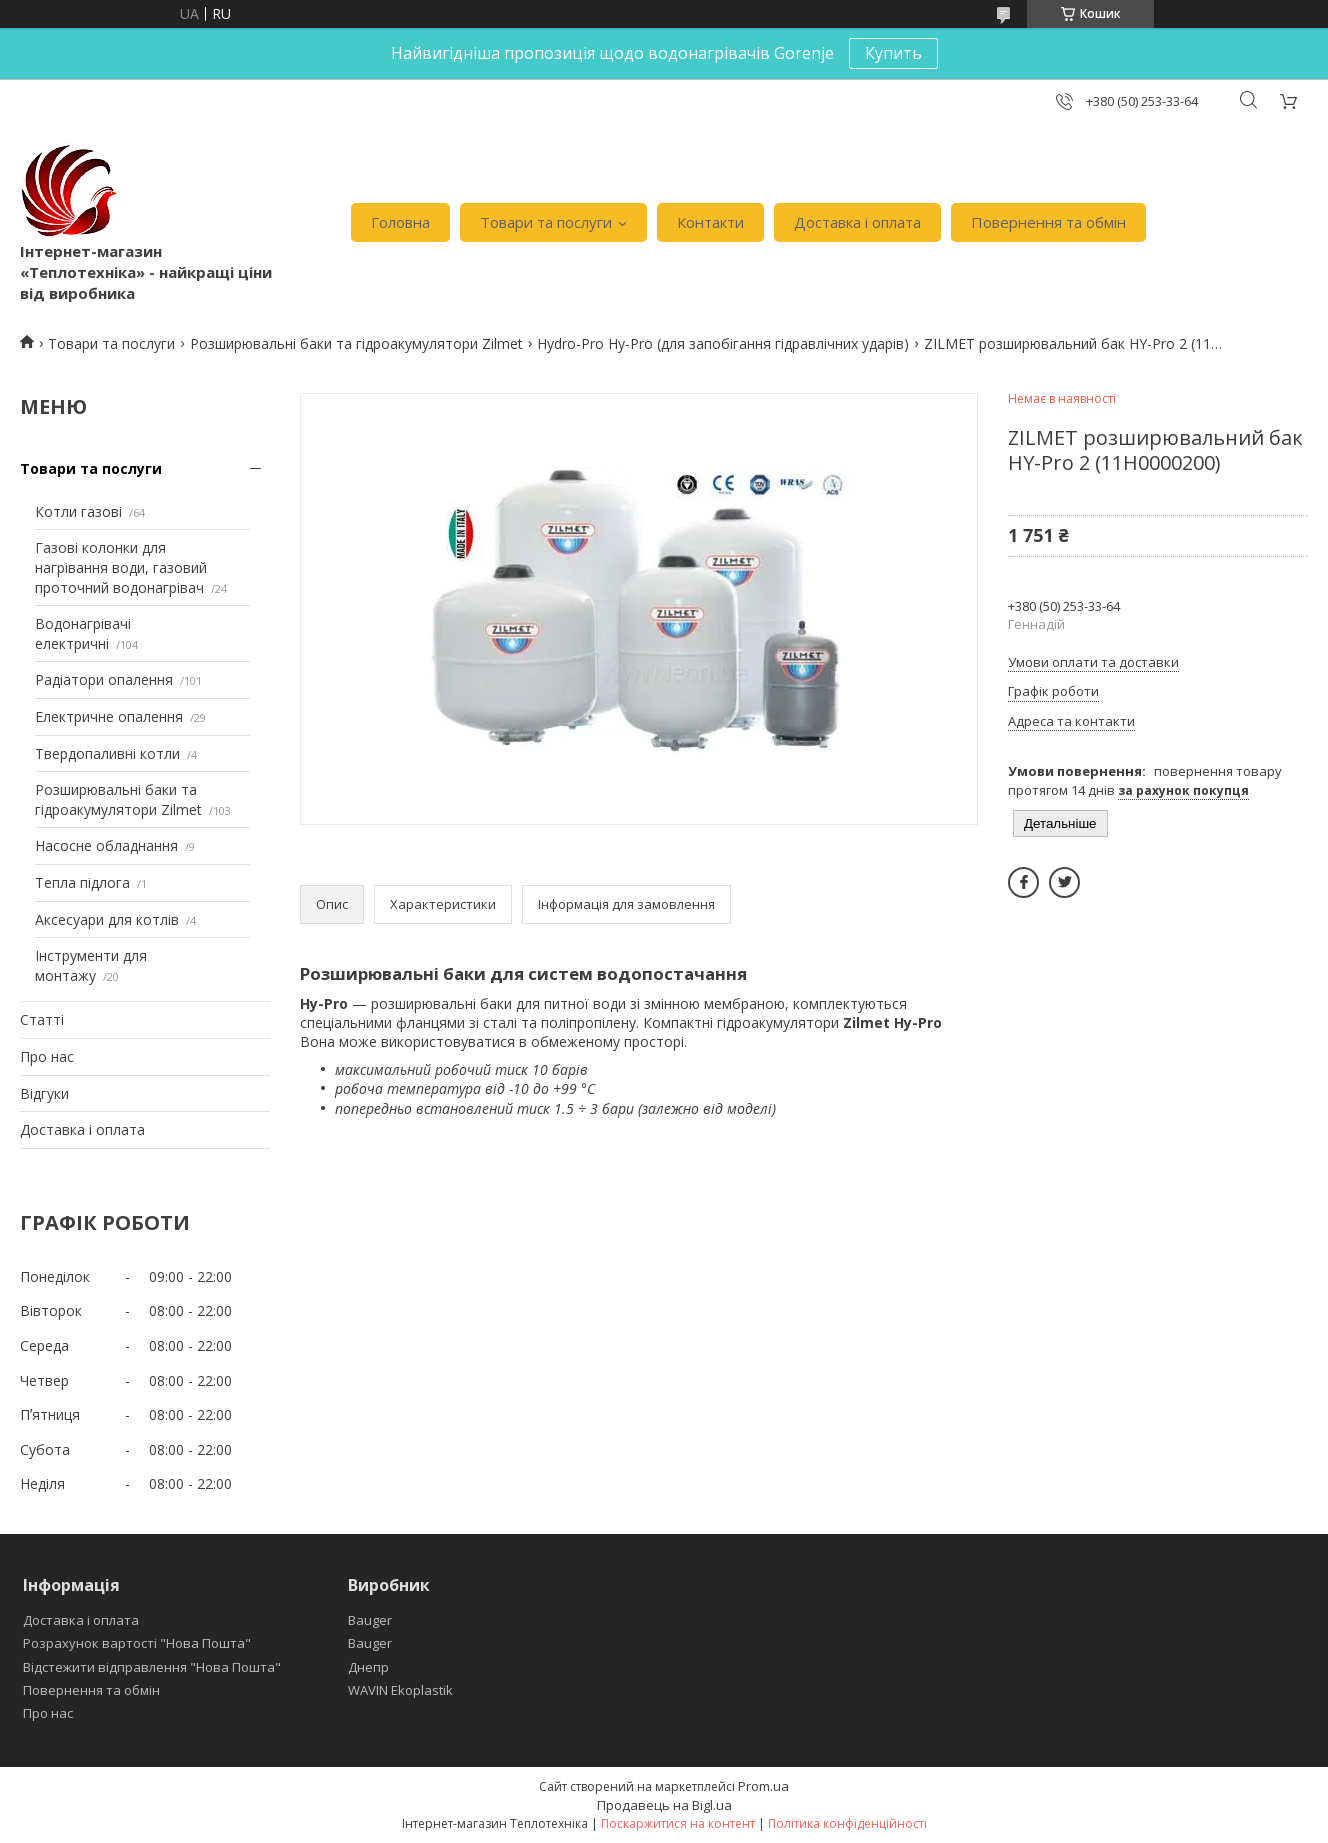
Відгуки (44, 1093)
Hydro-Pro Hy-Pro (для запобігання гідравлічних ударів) (723, 343)
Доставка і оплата (857, 222)
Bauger (370, 1620)
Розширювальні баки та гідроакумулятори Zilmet (356, 343)
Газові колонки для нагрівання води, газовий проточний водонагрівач (121, 567)
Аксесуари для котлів (107, 919)
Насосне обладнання (106, 845)
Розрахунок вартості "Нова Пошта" (137, 1643)
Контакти (710, 222)
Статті (42, 1019)
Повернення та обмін (1048, 222)
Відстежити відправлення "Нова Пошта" (152, 1667)
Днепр (368, 1667)
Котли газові (78, 511)
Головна (400, 222)
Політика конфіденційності (847, 1823)
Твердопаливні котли (107, 753)
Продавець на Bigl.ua (664, 1805)
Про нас (47, 1056)
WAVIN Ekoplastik (400, 1690)
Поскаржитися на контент (678, 1823)
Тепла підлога (82, 882)
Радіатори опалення (104, 679)
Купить (893, 53)
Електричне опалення (109, 716)
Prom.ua (763, 1786)
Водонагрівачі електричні (83, 633)
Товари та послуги (546, 222)
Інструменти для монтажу (91, 965)
